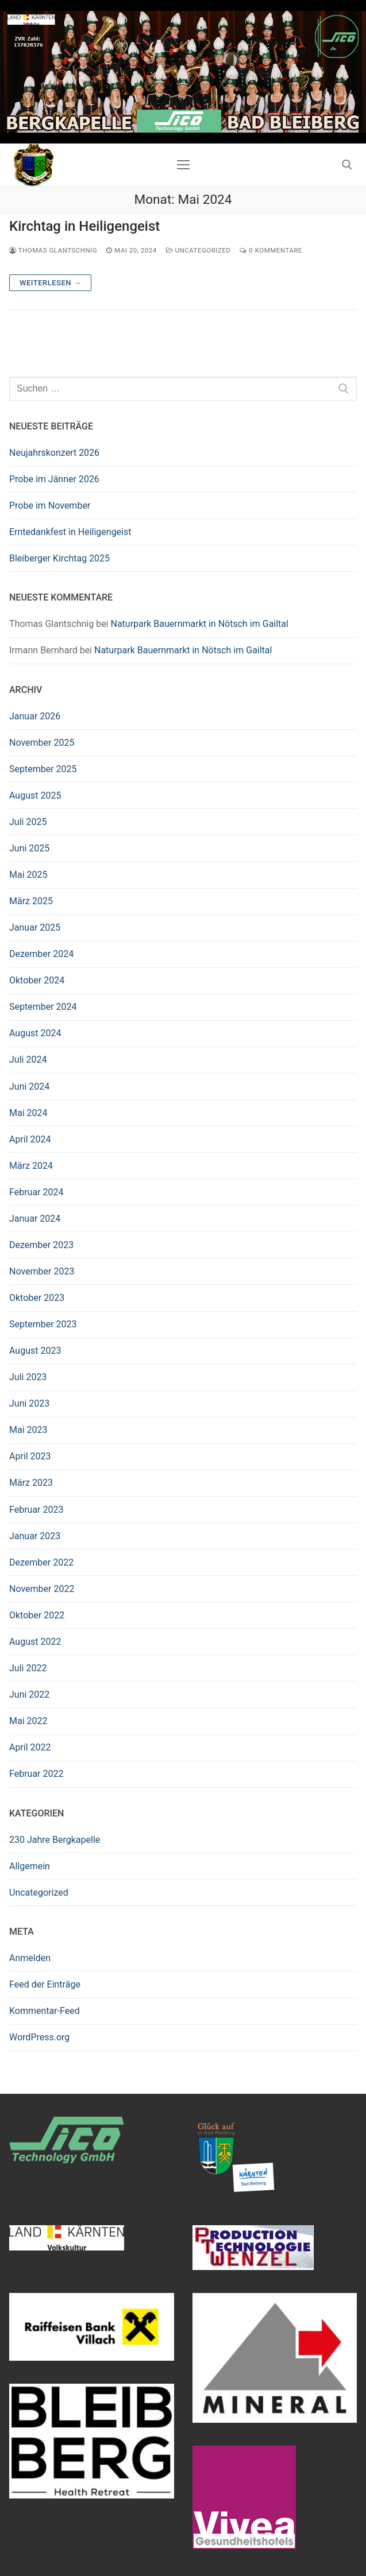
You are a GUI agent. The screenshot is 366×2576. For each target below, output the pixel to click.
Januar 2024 (34, 1218)
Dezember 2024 (41, 953)
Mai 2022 (28, 1720)
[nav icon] (183, 165)
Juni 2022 (29, 1694)
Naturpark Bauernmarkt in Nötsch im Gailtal (199, 623)
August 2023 (35, 1350)
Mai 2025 (28, 874)
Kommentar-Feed (44, 2010)
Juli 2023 (28, 1377)
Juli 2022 (28, 1668)
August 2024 (35, 1033)
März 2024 (31, 1165)
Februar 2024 (36, 1192)
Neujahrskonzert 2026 (54, 452)
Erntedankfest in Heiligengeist (70, 531)
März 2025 (31, 901)
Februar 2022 (36, 1773)
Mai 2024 (28, 1112)
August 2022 (35, 1641)
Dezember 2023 (41, 1244)
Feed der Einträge (44, 1984)
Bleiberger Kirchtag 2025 (59, 558)
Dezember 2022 (41, 1562)
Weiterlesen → (50, 282)
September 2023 (43, 1324)
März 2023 (31, 1482)
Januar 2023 (34, 1536)
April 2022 (30, 1747)
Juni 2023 (29, 1403)
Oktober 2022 (36, 1615)
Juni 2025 (29, 848)
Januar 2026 (34, 716)
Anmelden (30, 1958)
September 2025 (43, 769)
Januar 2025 (34, 927)
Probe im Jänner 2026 (54, 479)
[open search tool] (347, 165)
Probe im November (49, 505)
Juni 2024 (29, 1086)
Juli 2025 (28, 821)
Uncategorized (198, 250)
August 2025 (35, 795)
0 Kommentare (271, 250)
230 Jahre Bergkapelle (54, 1839)
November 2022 (41, 1588)
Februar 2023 (36, 1509)
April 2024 (30, 1139)
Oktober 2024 (36, 980)
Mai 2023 (28, 1429)
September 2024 (43, 1006)
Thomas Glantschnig (53, 250)
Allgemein (29, 1866)
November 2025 (41, 742)
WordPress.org (39, 2037)
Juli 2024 (28, 1059)
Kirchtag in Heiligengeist (84, 226)
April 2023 (30, 1456)
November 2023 (41, 1271)
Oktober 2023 (36, 1297)
